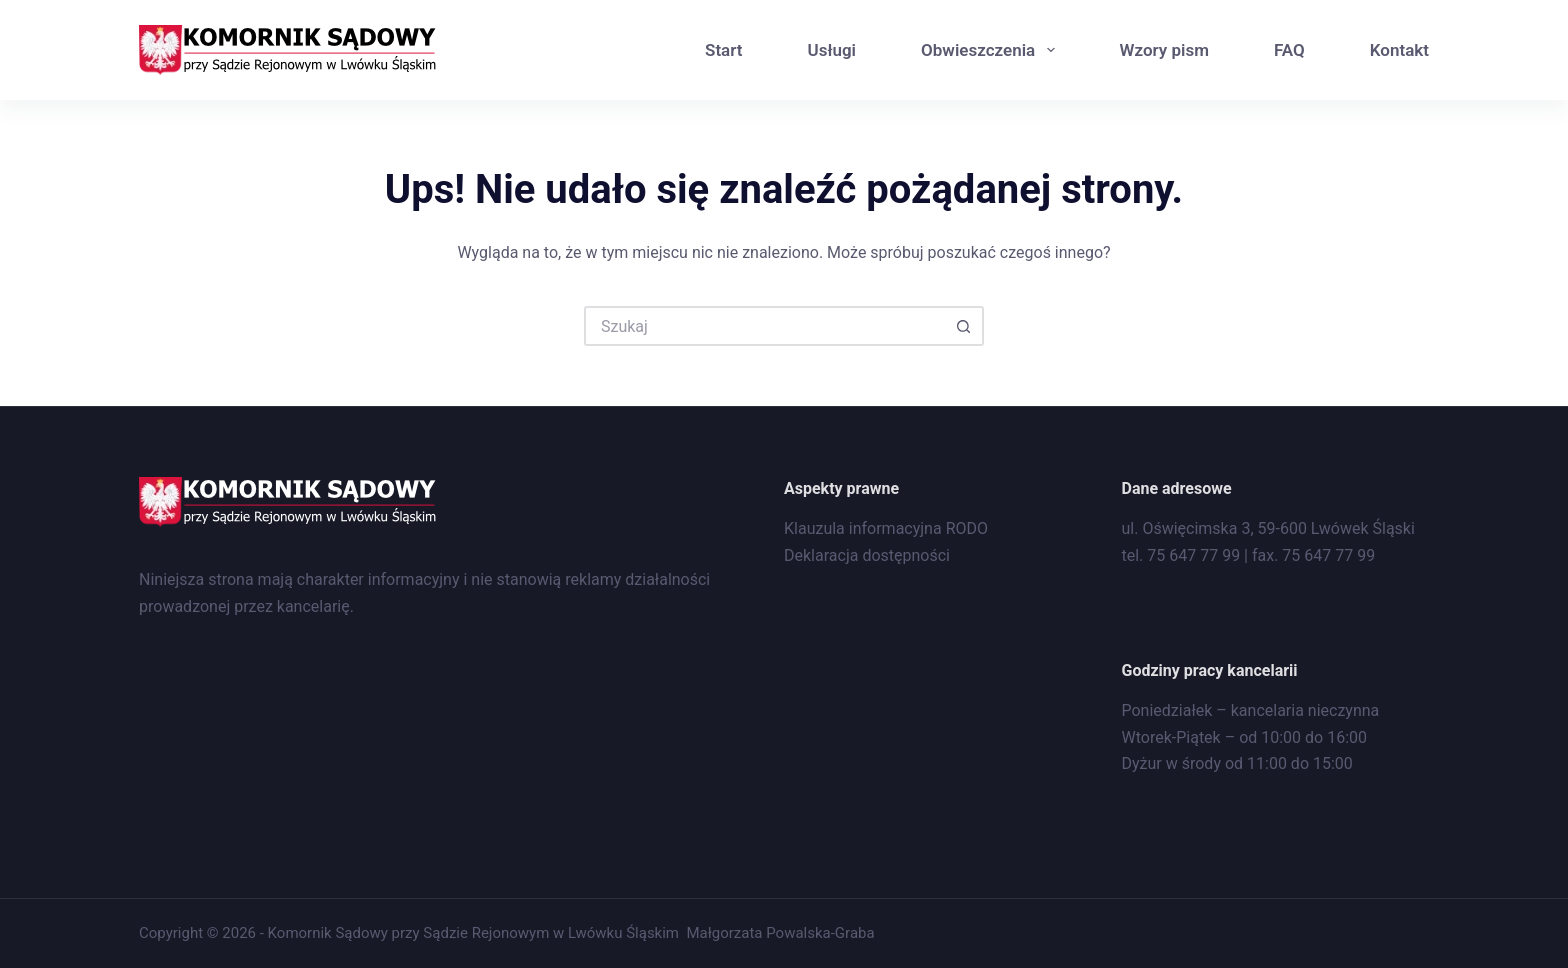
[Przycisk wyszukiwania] (964, 326)
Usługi (831, 50)
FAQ (1289, 50)
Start (723, 50)
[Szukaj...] (764, 326)
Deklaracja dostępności (867, 555)
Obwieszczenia (992, 50)
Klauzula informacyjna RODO (886, 528)
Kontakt (1399, 50)
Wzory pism (1164, 50)
